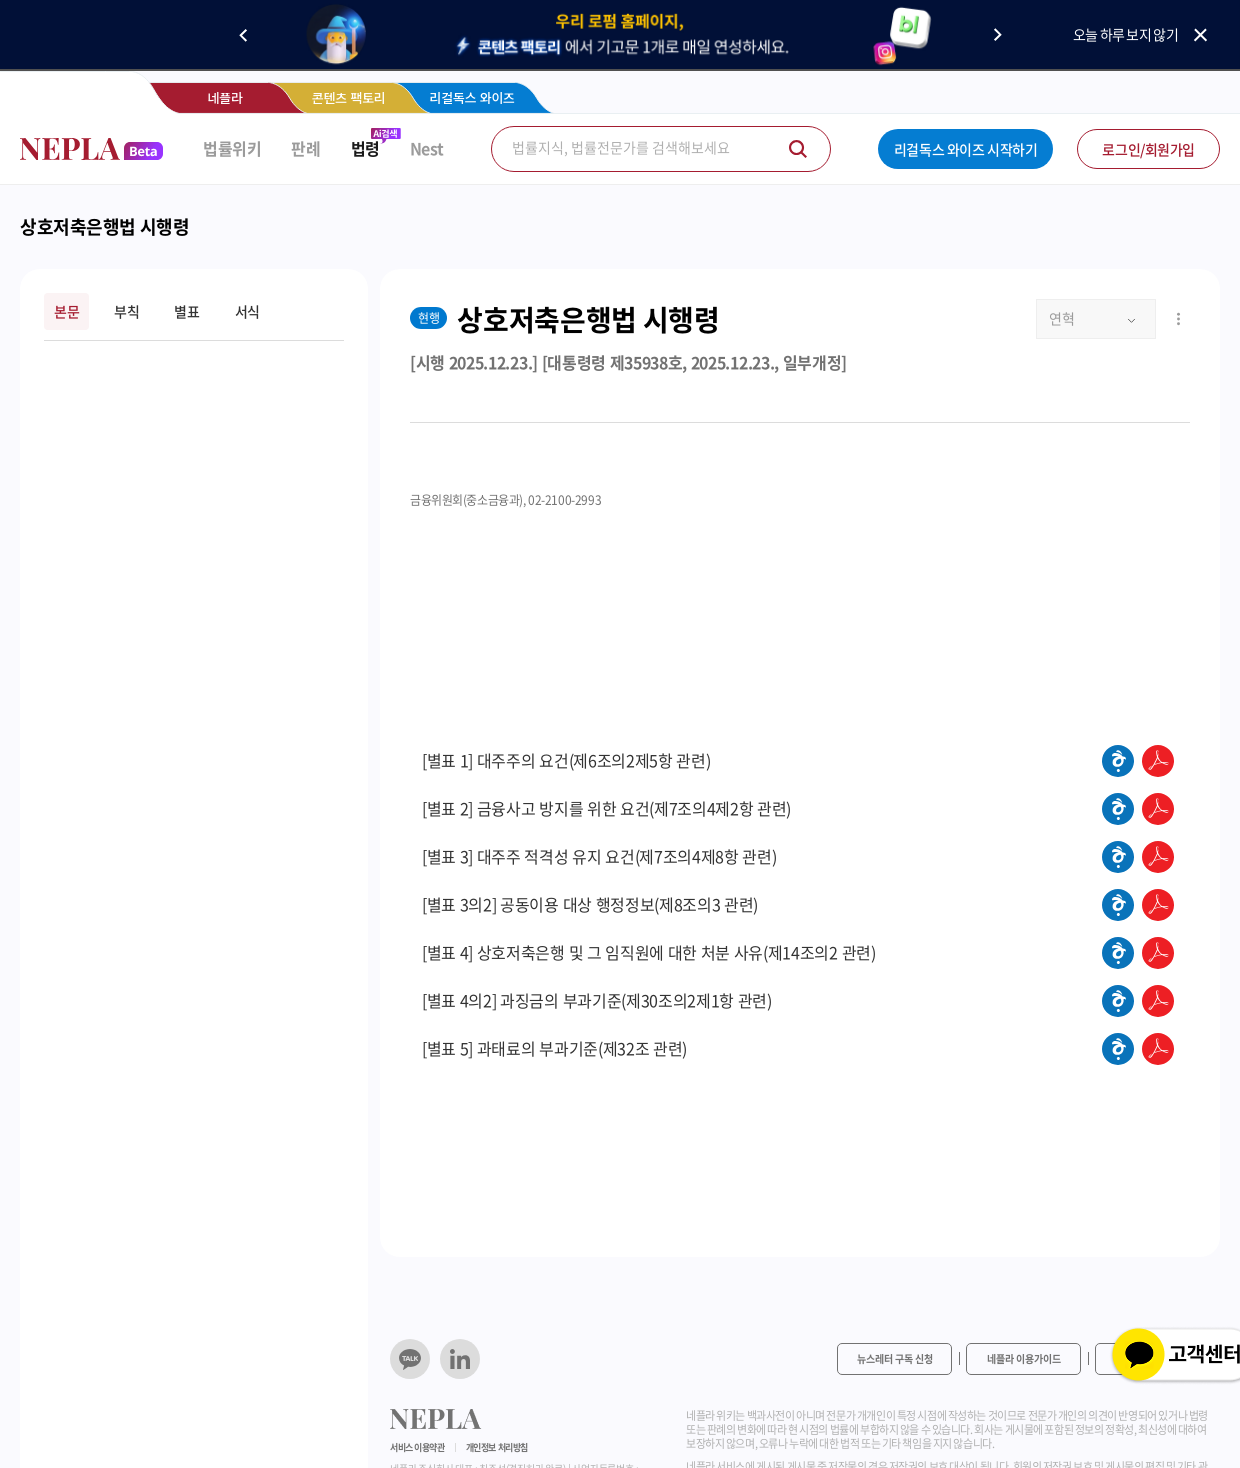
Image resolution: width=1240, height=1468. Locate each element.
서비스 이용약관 (417, 1447)
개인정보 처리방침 (497, 1447)
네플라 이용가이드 (1024, 1358)
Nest (427, 148)
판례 (305, 148)
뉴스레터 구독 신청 (895, 1358)
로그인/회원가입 (1148, 149)
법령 (365, 148)
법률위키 (232, 148)
